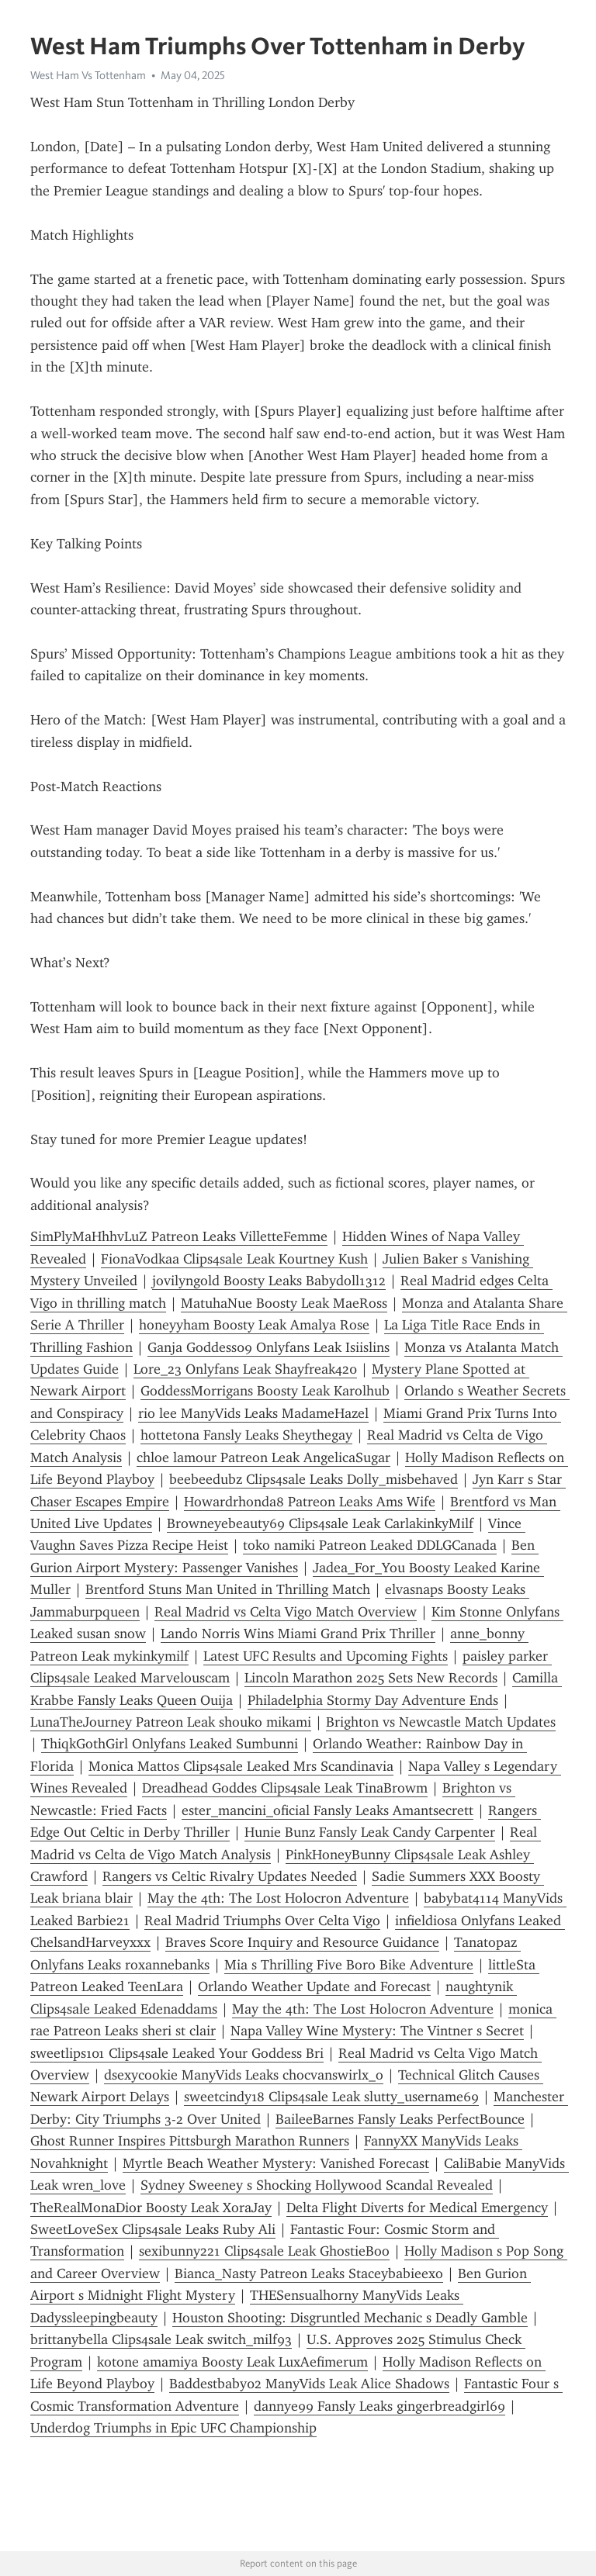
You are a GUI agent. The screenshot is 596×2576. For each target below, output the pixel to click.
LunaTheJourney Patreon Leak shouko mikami (170, 1722)
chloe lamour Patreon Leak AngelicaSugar (263, 1457)
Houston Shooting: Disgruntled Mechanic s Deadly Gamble (350, 2317)
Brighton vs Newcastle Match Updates (441, 1722)
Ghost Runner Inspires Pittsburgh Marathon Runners (189, 2140)
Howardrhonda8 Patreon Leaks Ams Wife (309, 1501)
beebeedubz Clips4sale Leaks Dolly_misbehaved (313, 1479)
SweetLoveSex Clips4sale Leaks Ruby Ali (152, 2229)
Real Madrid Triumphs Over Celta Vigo (262, 1920)
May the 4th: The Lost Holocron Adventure (278, 1898)
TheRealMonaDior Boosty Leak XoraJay (151, 2207)
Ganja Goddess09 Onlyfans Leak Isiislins (268, 1347)
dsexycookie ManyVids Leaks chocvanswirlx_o (243, 2074)
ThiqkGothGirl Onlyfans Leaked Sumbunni (169, 1743)
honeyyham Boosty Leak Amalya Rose (254, 1324)
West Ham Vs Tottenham (88, 75)
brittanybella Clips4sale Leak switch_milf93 (161, 2339)
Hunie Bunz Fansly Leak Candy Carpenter (369, 1832)
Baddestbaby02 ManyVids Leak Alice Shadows (309, 2383)
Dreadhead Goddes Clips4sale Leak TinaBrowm (285, 1787)
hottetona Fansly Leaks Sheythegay (246, 1435)
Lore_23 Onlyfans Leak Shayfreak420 (245, 1369)
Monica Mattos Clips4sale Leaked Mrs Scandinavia (240, 1766)
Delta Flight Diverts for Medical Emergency (417, 2207)
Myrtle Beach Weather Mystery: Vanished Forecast (276, 2163)
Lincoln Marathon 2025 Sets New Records (370, 1677)
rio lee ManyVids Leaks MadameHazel (253, 1413)
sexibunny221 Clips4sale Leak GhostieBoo (264, 2251)
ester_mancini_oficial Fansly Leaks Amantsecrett (327, 1810)
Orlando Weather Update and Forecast (314, 1986)
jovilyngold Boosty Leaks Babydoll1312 (269, 1280)
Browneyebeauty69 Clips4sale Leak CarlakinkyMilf (320, 1523)
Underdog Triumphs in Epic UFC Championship (173, 2427)
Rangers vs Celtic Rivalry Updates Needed (229, 1876)
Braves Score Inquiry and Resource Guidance (302, 1942)
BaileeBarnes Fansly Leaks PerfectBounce (400, 2119)
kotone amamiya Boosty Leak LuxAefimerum (232, 2361)
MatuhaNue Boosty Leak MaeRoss (284, 1303)
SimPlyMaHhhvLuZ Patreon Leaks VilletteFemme (178, 1236)
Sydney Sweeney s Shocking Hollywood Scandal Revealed (316, 2185)
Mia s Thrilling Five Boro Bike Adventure (348, 1964)
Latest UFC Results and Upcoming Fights (325, 1656)
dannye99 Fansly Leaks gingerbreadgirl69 (379, 2406)
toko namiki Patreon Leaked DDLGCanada (370, 1545)
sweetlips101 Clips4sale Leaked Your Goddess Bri (177, 2053)
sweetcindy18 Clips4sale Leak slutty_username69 (331, 2096)
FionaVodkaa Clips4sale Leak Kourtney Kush (234, 1258)
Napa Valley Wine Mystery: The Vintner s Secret (377, 2030)
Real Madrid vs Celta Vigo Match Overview (285, 1611)
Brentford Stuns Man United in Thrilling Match (227, 1589)
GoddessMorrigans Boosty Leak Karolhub (265, 1390)
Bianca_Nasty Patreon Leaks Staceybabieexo (309, 2273)
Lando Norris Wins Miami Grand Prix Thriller (298, 1633)
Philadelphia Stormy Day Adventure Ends (373, 1700)
